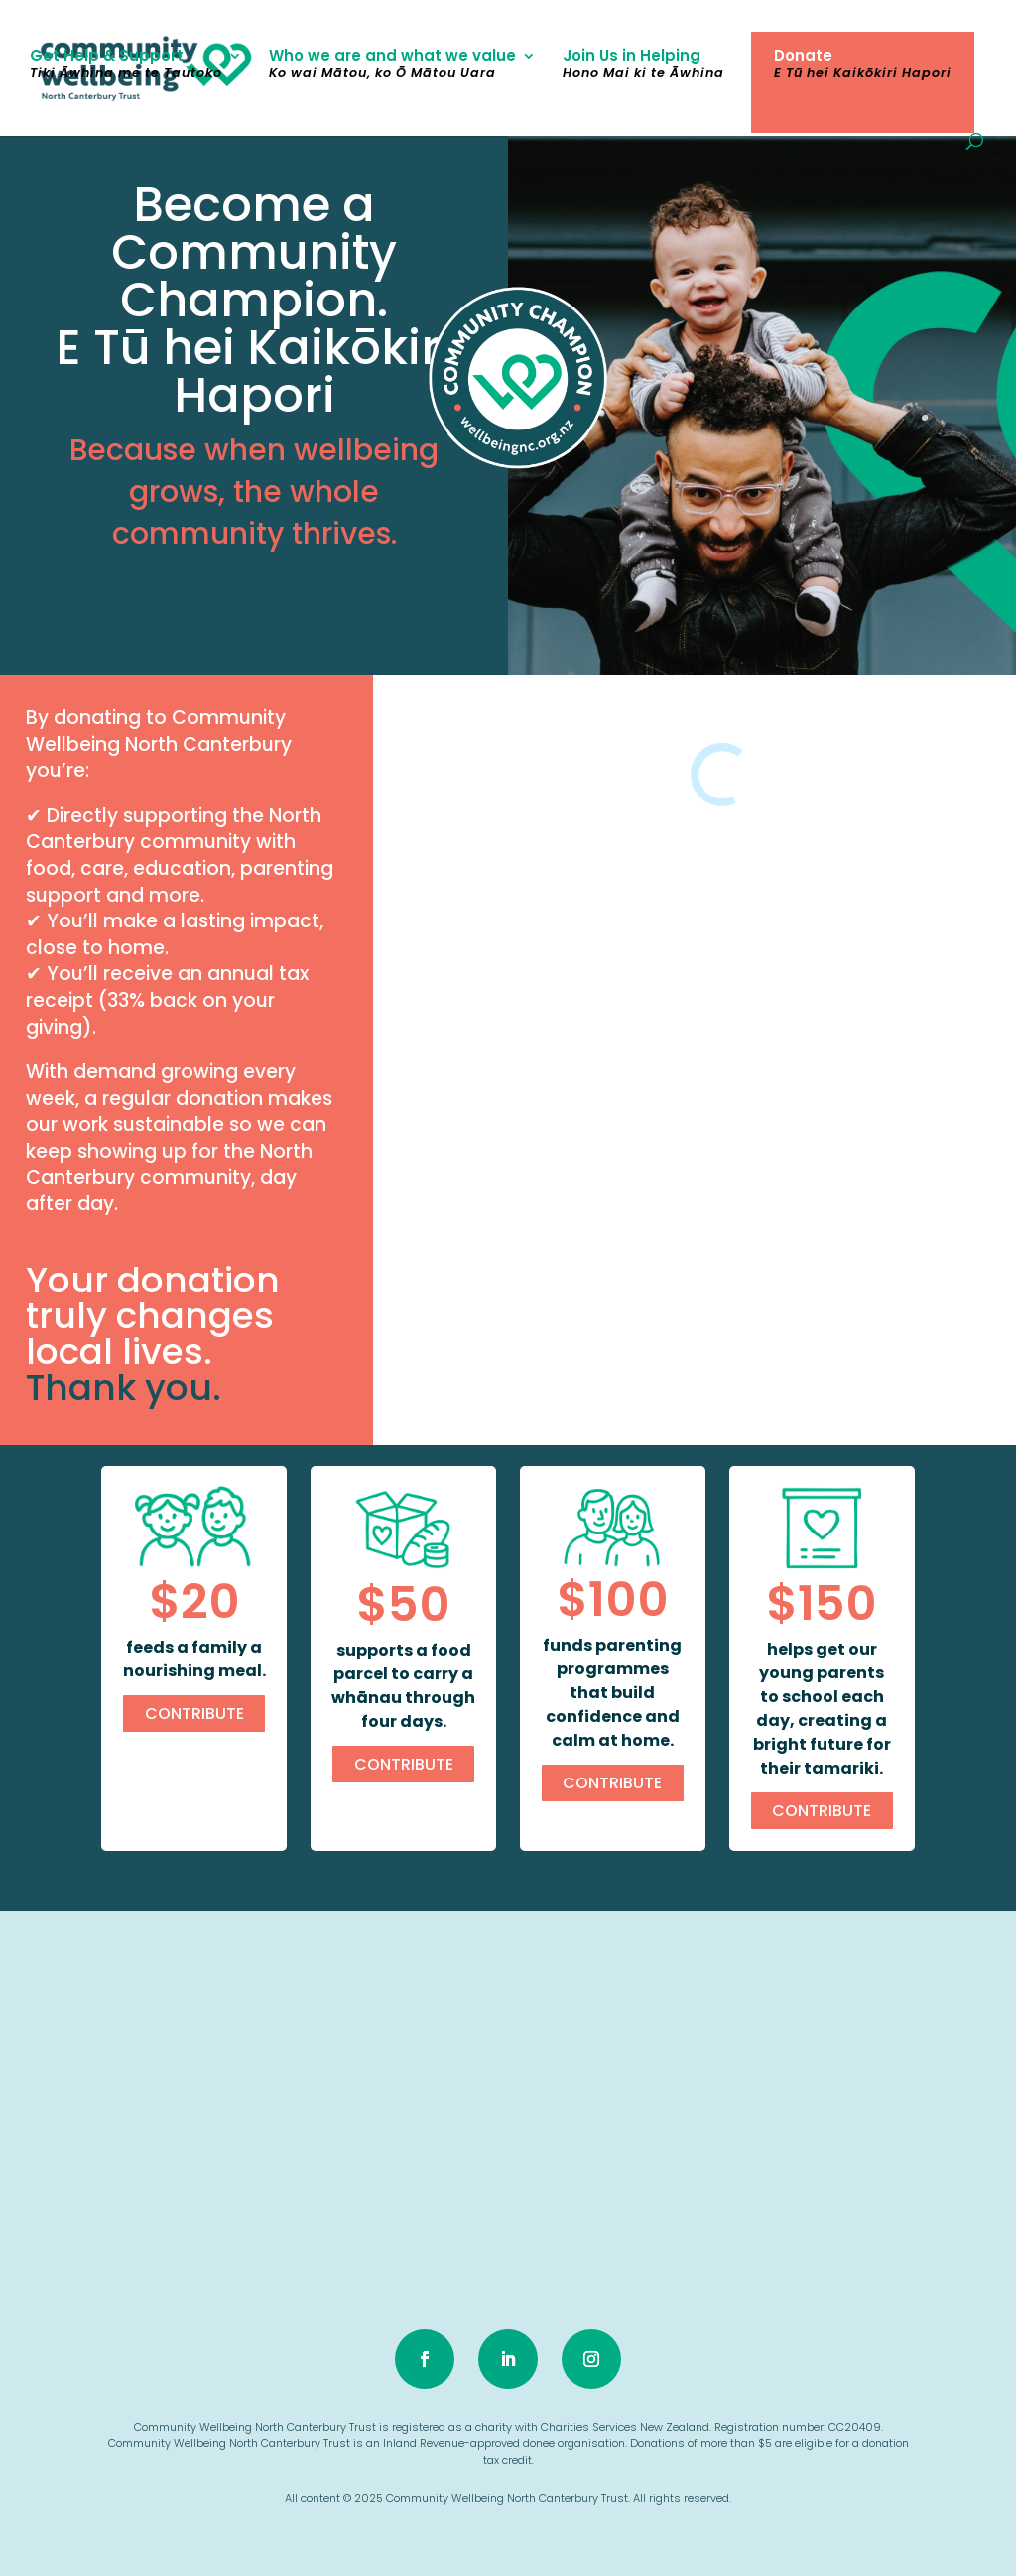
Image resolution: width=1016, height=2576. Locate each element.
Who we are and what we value (392, 66)
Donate (863, 66)
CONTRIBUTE (194, 1713)
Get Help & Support (126, 66)
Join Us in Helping (643, 66)
